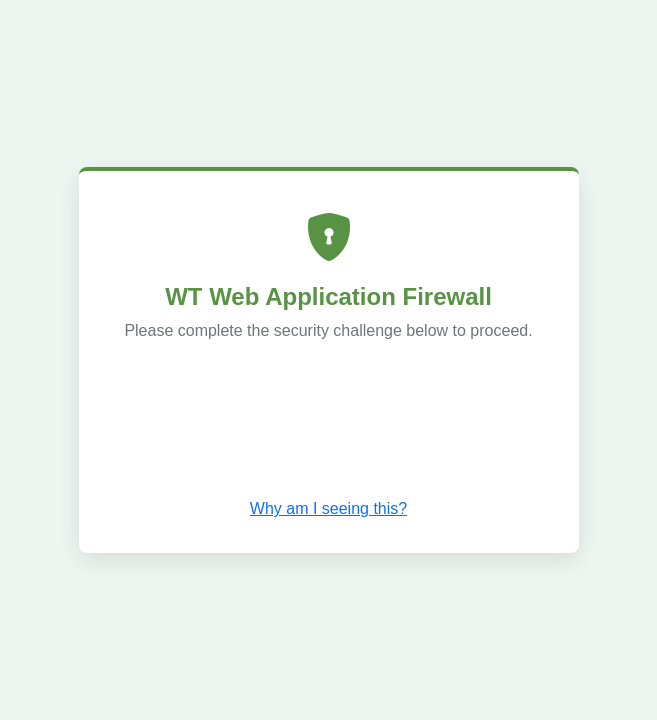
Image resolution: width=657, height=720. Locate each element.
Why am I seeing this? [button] (328, 508)
